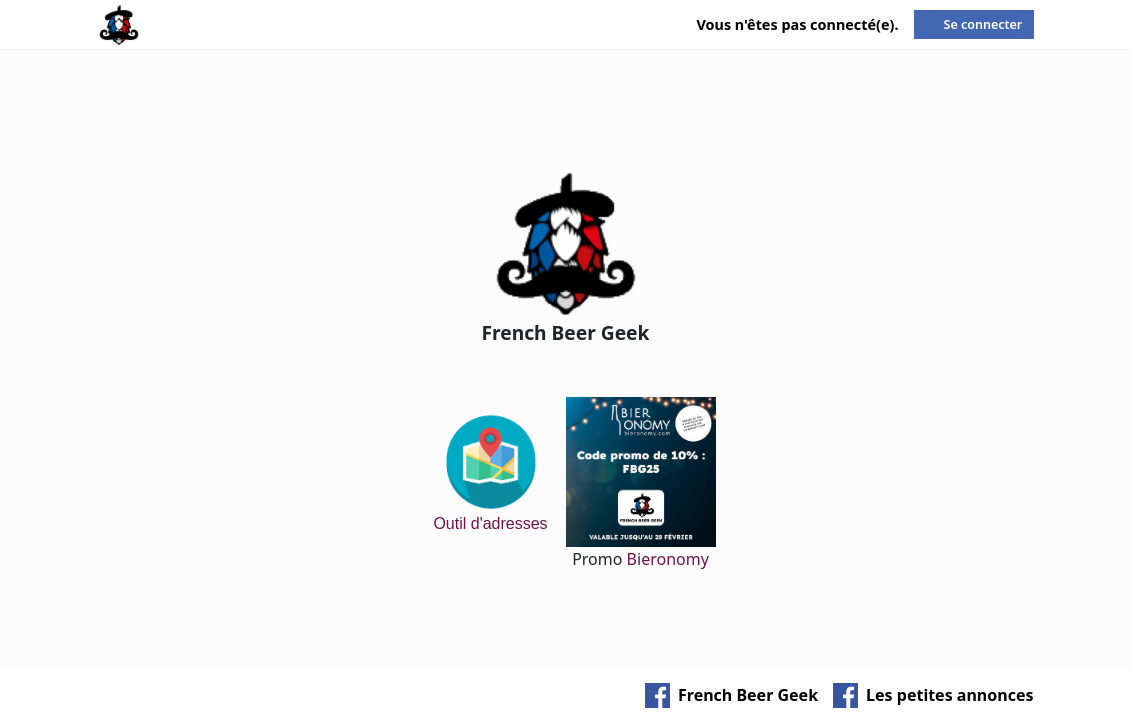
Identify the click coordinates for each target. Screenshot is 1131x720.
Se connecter (983, 24)
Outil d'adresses (490, 472)
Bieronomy (668, 559)
